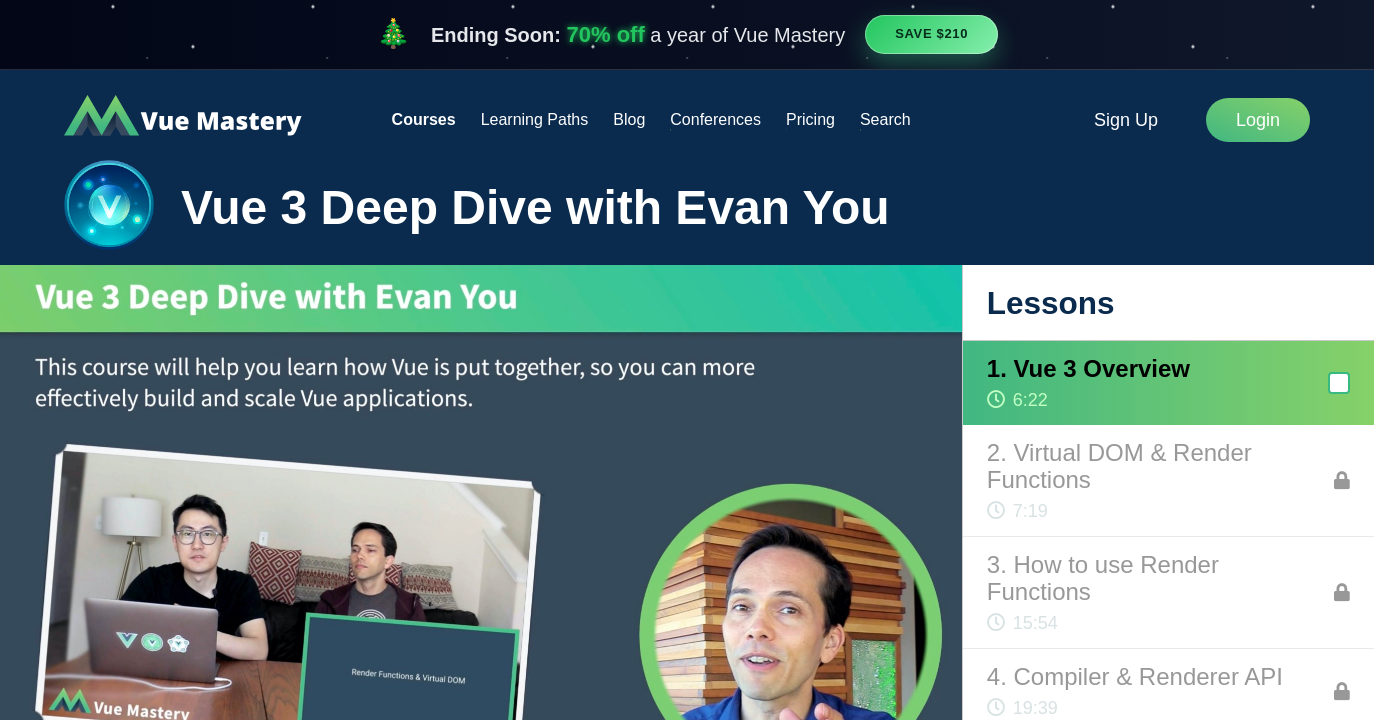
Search (885, 119)
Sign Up (1126, 120)
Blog (629, 119)
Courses (424, 119)
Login (1258, 120)
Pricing (810, 119)
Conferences (715, 119)
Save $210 (931, 33)
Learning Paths (535, 119)
